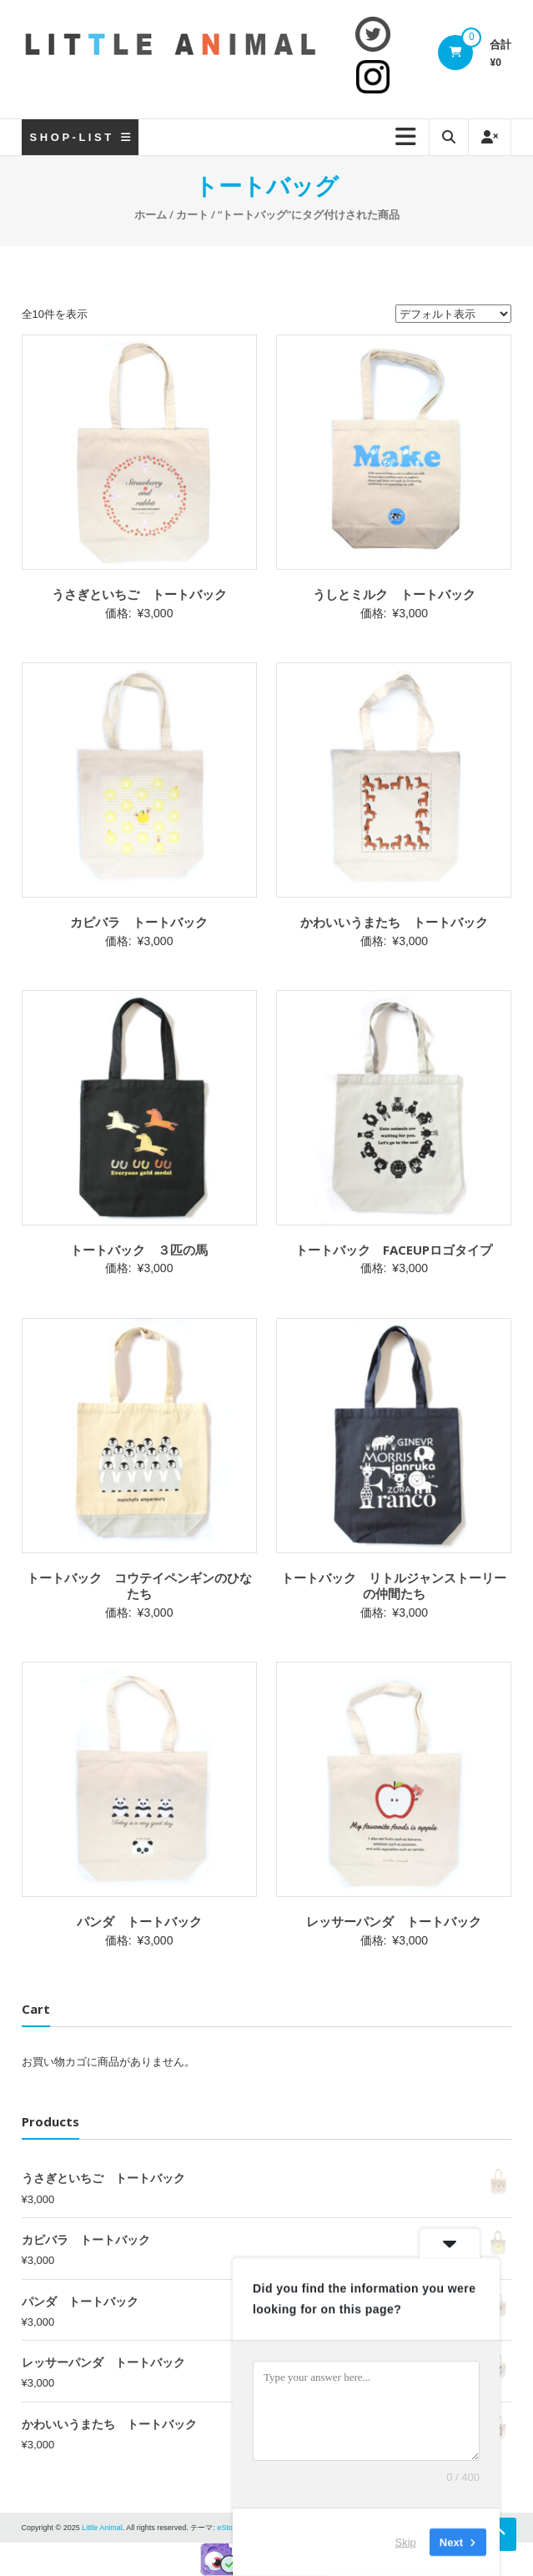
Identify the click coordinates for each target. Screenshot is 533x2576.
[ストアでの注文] (453, 313)
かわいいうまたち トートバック (394, 921)
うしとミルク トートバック (394, 594)
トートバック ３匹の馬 (139, 1249)
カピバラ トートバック (139, 921)
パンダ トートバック (139, 1921)
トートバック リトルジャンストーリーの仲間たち (393, 1585)
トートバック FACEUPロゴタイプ (393, 1249)
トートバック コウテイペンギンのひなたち (139, 1585)
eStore (228, 2527)
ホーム (150, 214)
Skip (405, 2542)
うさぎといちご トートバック (139, 594)
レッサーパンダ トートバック (393, 1921)
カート (192, 214)
